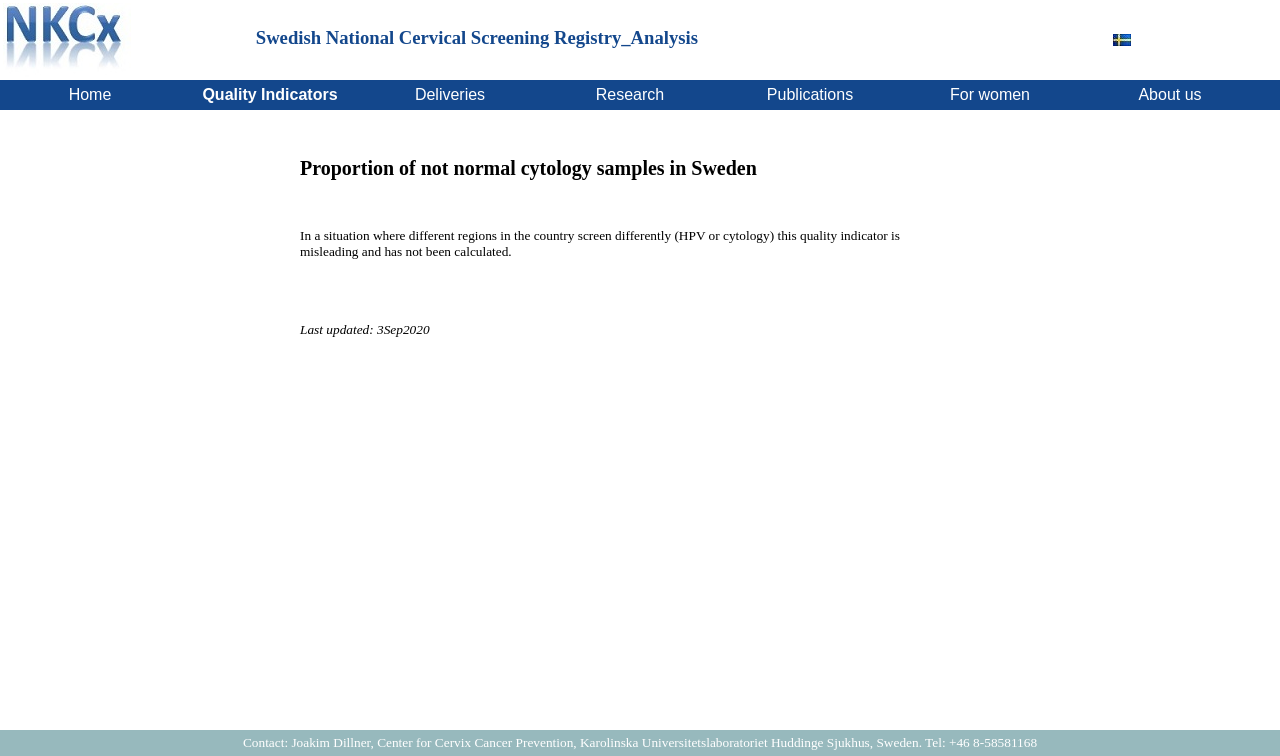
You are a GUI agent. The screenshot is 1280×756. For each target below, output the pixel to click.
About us (1169, 94)
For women (990, 94)
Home (90, 94)
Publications (810, 94)
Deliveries (450, 94)
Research (630, 94)
